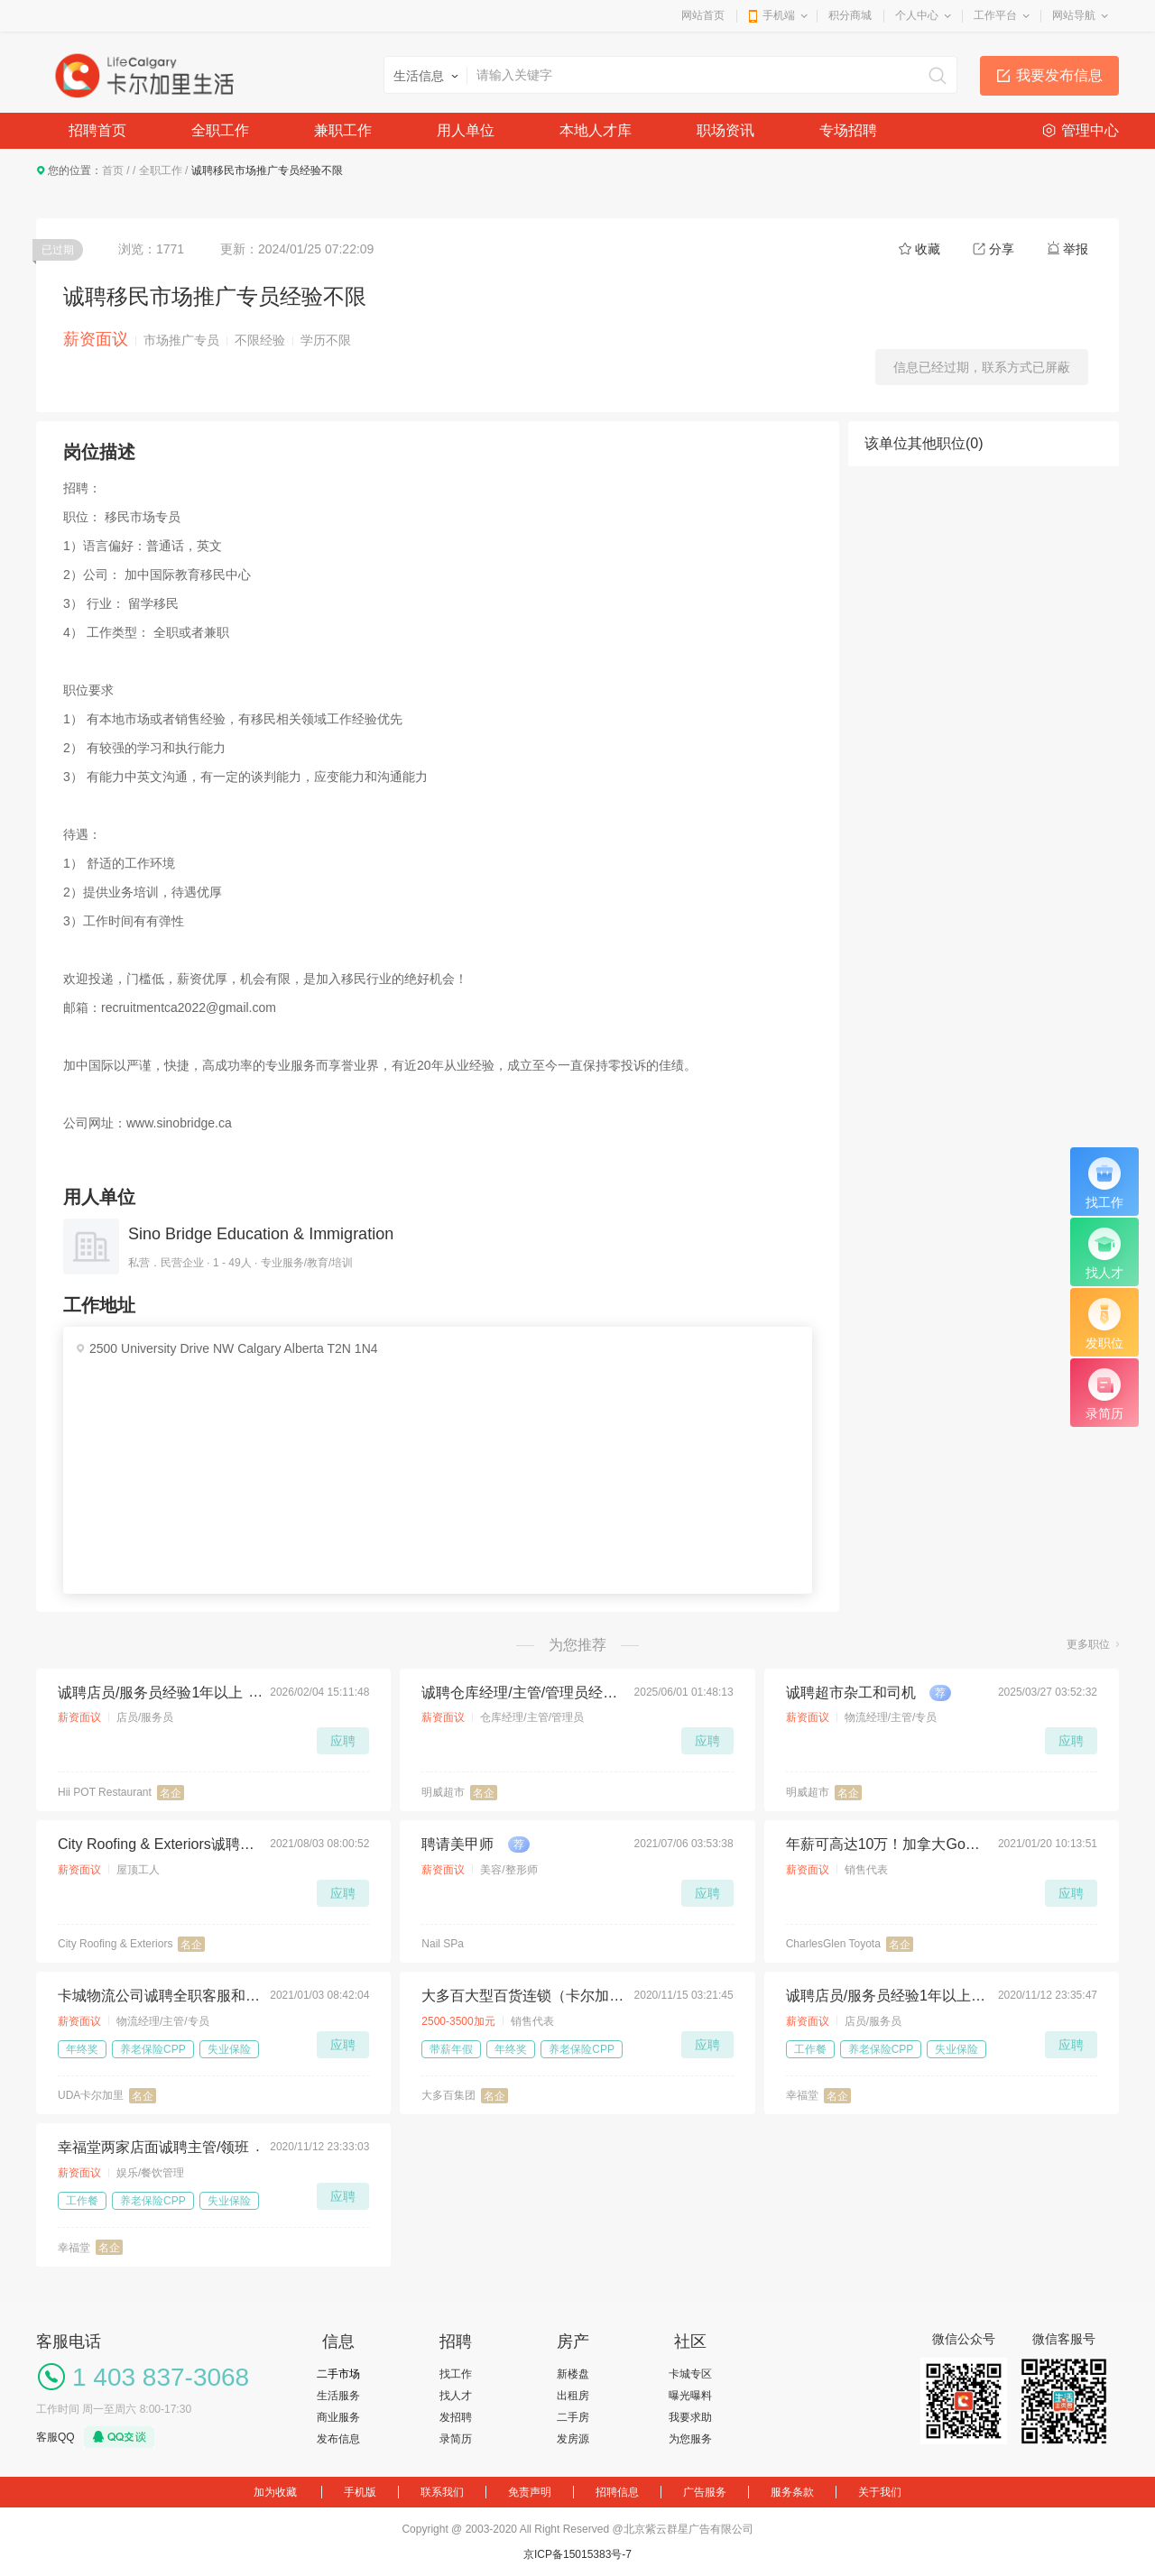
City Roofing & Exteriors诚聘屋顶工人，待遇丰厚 (159, 1844)
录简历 (455, 2439)
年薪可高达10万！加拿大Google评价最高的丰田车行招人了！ (887, 1844)
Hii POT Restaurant (105, 1792)
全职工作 (220, 130)
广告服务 (704, 2492)
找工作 (455, 2374)
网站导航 (1073, 15)
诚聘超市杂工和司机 (851, 1692)
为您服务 (690, 2439)
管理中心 (1090, 130)
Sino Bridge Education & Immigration (260, 1234)
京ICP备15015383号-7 (577, 2554)
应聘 (343, 1741)
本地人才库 (595, 130)
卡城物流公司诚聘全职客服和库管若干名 (159, 1995)
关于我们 (879, 2492)
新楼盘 (573, 2374)
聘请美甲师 (457, 1844)
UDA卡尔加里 (91, 2095)
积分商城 (850, 15)
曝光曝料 (690, 2395)
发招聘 (455, 2417)
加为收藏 (275, 2492)
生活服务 (338, 2395)
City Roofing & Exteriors (115, 1943)
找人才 (455, 2395)
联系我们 (442, 2492)
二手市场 (338, 2374)
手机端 (778, 15)
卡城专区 (690, 2374)
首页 (113, 170)
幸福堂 (802, 2095)
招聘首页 (97, 130)
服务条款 (792, 2492)
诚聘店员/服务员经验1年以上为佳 (887, 1995)
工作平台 (995, 15)
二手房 (573, 2417)
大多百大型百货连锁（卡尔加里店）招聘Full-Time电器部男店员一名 (522, 1995)
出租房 (573, 2395)
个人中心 (916, 15)
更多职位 (1088, 1644)
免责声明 (529, 2492)
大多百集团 (448, 2095)
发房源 (573, 2439)
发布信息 (338, 2439)
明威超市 (443, 1792)
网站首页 (703, 15)
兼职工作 (343, 130)
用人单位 (465, 130)
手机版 (360, 2492)
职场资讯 (725, 130)
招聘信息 (617, 2492)
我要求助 (690, 2417)
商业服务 (338, 2417)
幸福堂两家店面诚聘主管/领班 (153, 2147)
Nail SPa (442, 1943)
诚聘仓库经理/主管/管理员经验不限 (522, 1692)
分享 (1001, 249)
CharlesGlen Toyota (833, 1943)
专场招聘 (848, 130)
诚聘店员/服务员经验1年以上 (150, 1692)
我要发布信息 (1059, 75)
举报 (1075, 249)
